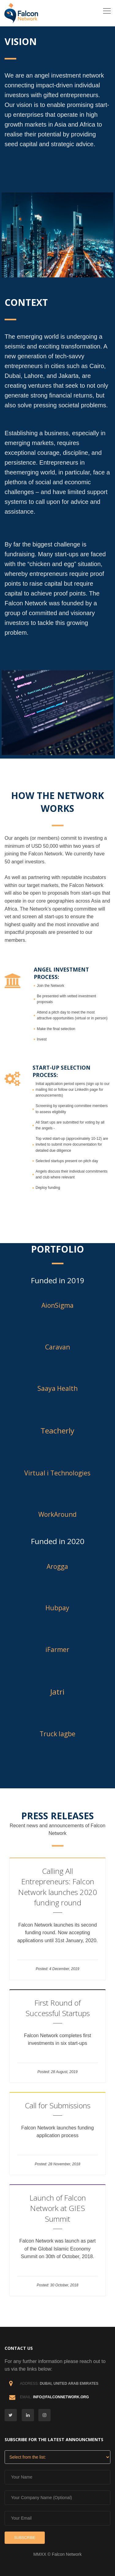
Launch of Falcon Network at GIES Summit (57, 2208)
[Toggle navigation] (107, 11)
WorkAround (57, 1514)
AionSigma (57, 1305)
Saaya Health (57, 1388)
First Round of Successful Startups (57, 2008)
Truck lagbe (57, 1733)
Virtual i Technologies (57, 1473)
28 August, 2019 (64, 2072)
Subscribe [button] (24, 2538)
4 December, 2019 (64, 1969)
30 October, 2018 (64, 2285)
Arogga (57, 1566)
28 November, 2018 (64, 2164)
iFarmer (57, 1649)
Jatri (57, 1692)
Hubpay (57, 1608)
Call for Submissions (57, 2105)
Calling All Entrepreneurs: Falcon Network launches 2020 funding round (57, 1887)
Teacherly (57, 1430)
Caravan (57, 1347)
